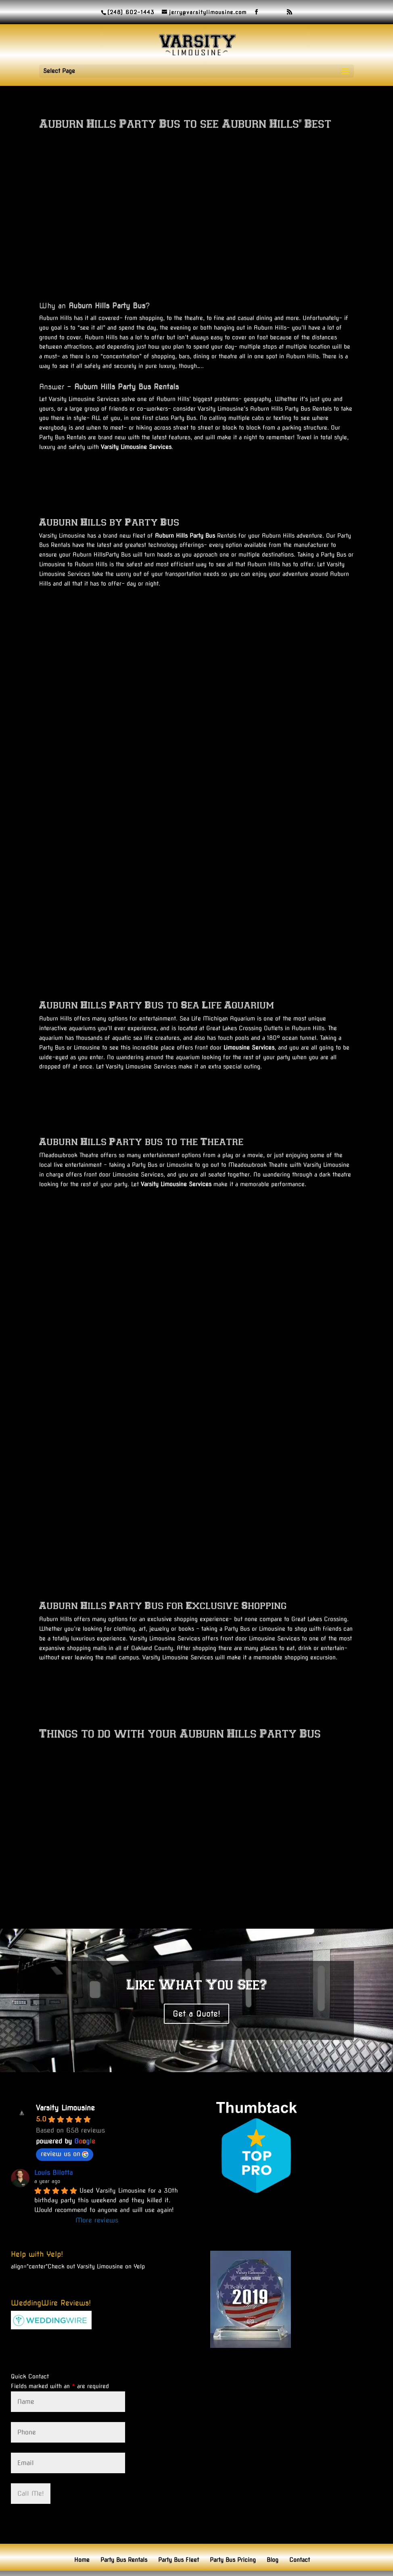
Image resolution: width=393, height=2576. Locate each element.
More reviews (96, 2190)
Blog (272, 2529)
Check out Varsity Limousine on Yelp (96, 2236)
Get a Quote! (196, 1983)
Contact (299, 2529)
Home (82, 2529)
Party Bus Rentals (123, 2529)
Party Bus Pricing (233, 2529)
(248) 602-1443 (130, 12)
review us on (64, 2123)
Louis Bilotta (53, 2142)
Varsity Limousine (65, 2077)
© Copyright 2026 (269, 2564)
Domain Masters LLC (211, 2564)
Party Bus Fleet (178, 2529)
